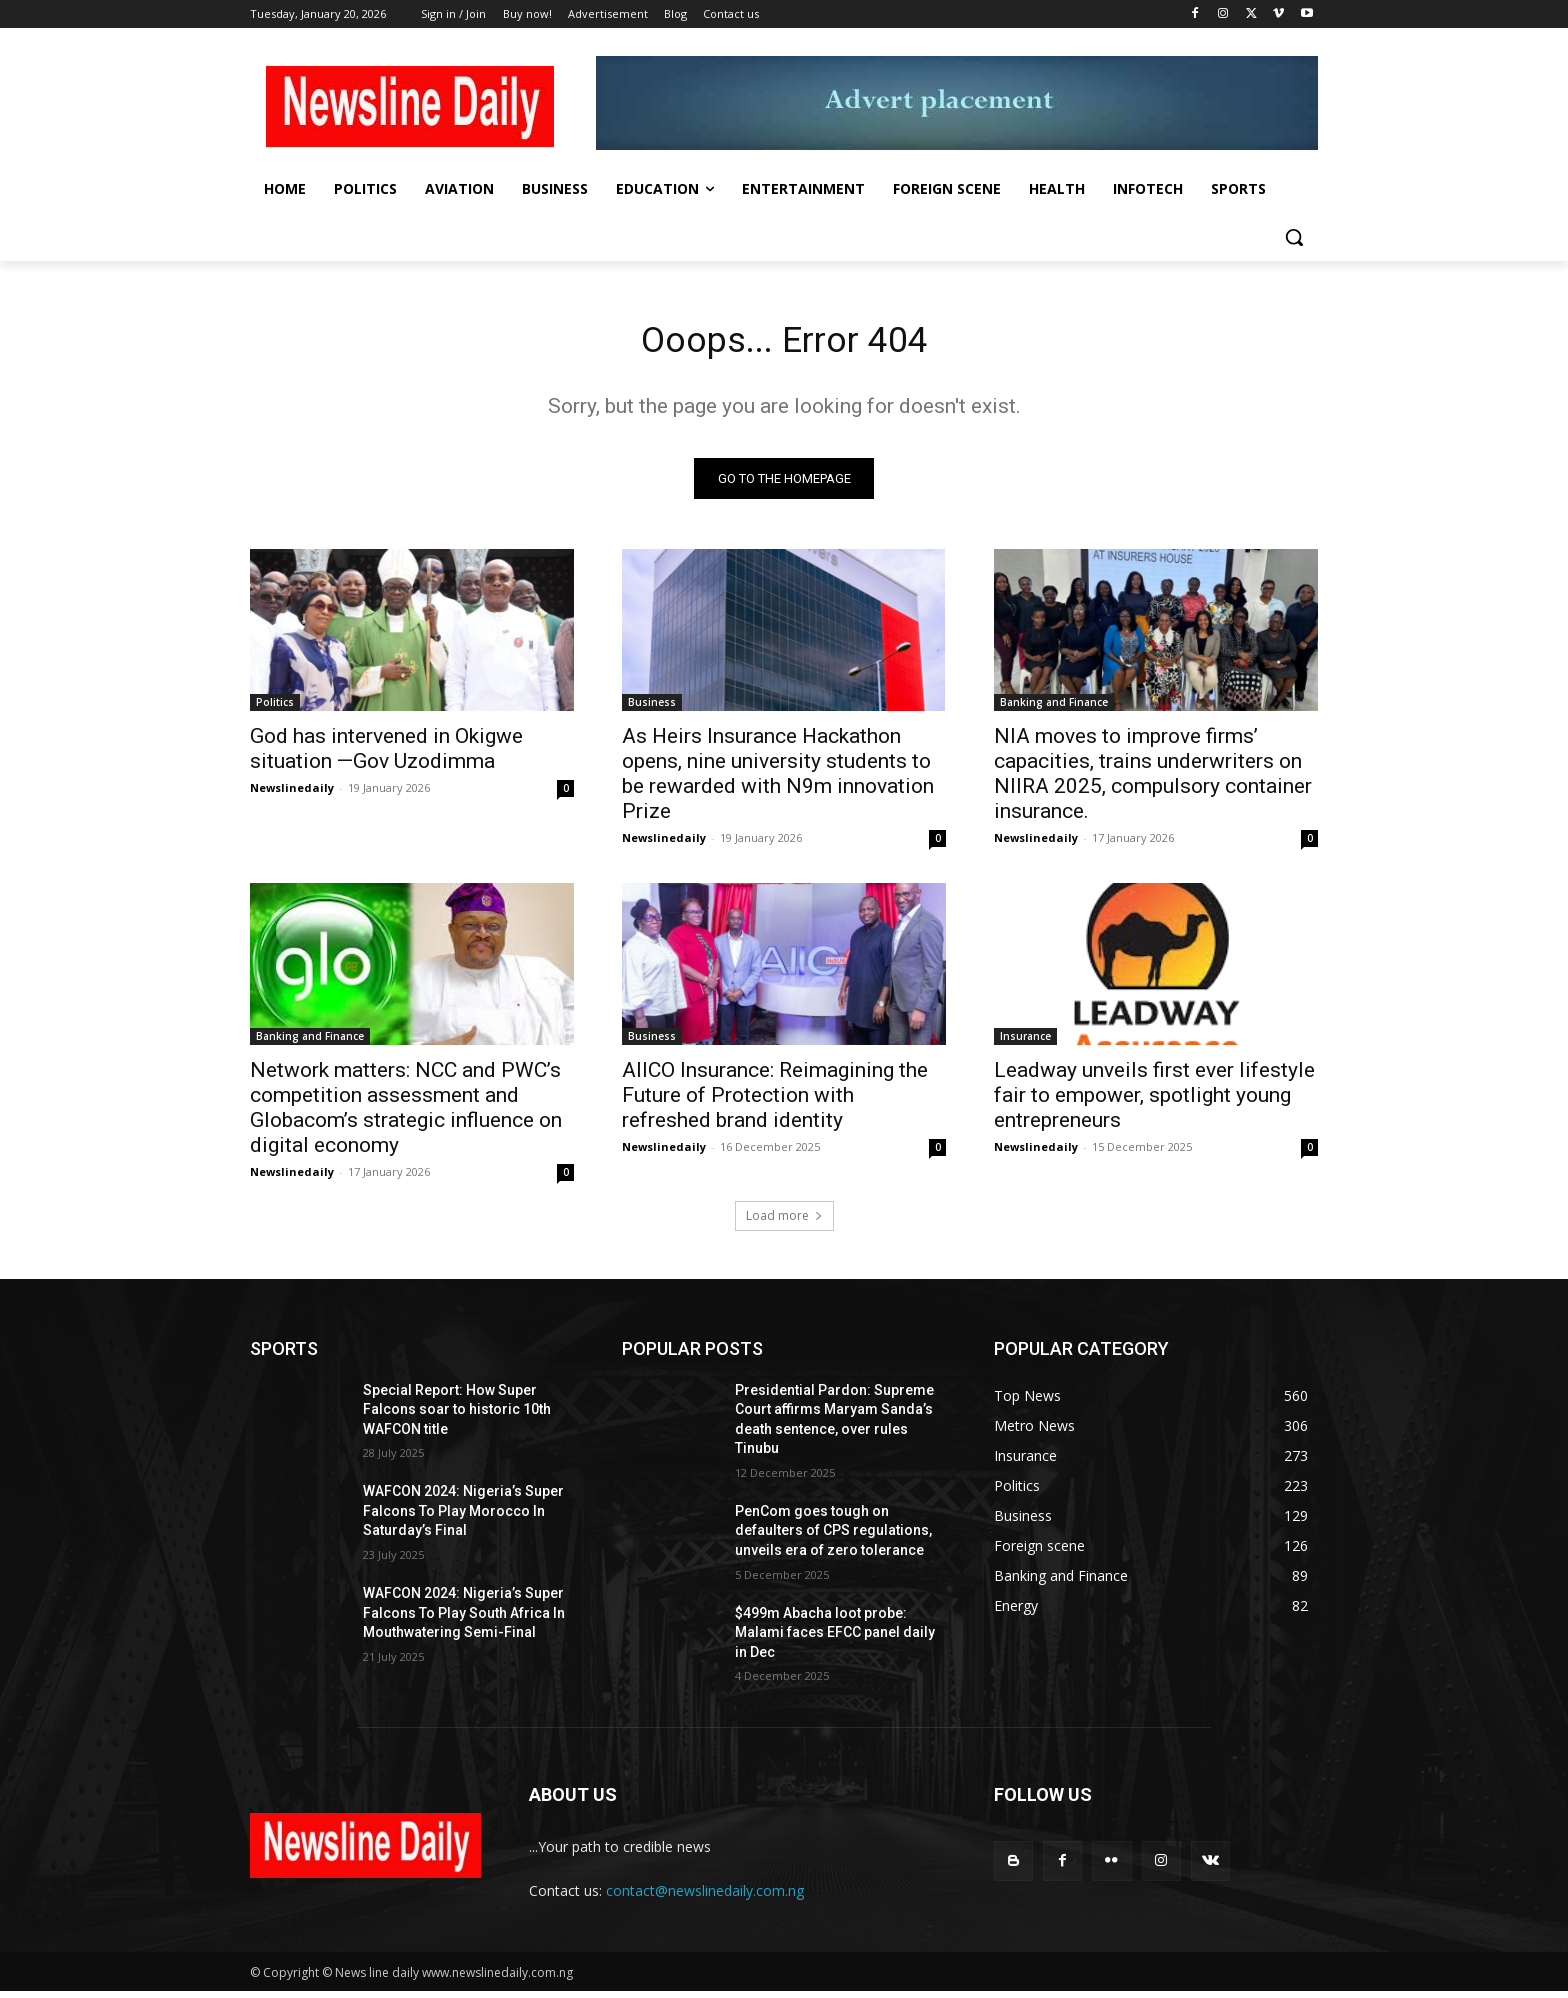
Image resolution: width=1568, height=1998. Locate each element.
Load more (784, 1221)
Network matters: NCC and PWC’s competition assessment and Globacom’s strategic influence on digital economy (406, 1113)
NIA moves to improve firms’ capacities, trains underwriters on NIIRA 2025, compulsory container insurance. (1153, 779)
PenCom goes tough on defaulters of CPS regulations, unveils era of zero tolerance (833, 1536)
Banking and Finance (1054, 708)
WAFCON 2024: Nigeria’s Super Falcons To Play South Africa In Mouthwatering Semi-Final (464, 1619)
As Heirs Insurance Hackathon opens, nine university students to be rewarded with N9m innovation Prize (778, 779)
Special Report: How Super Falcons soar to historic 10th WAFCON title (457, 1415)
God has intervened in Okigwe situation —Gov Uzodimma (386, 754)
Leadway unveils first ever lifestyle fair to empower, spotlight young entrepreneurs (1154, 1101)
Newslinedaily (292, 793)
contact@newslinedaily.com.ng (705, 1896)
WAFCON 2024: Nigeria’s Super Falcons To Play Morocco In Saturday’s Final (463, 1517)
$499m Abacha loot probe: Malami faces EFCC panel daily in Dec (835, 1638)
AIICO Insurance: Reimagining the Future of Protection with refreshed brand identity (775, 1101)
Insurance (1025, 1042)
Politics (275, 708)
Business (652, 708)
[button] (1294, 237)
